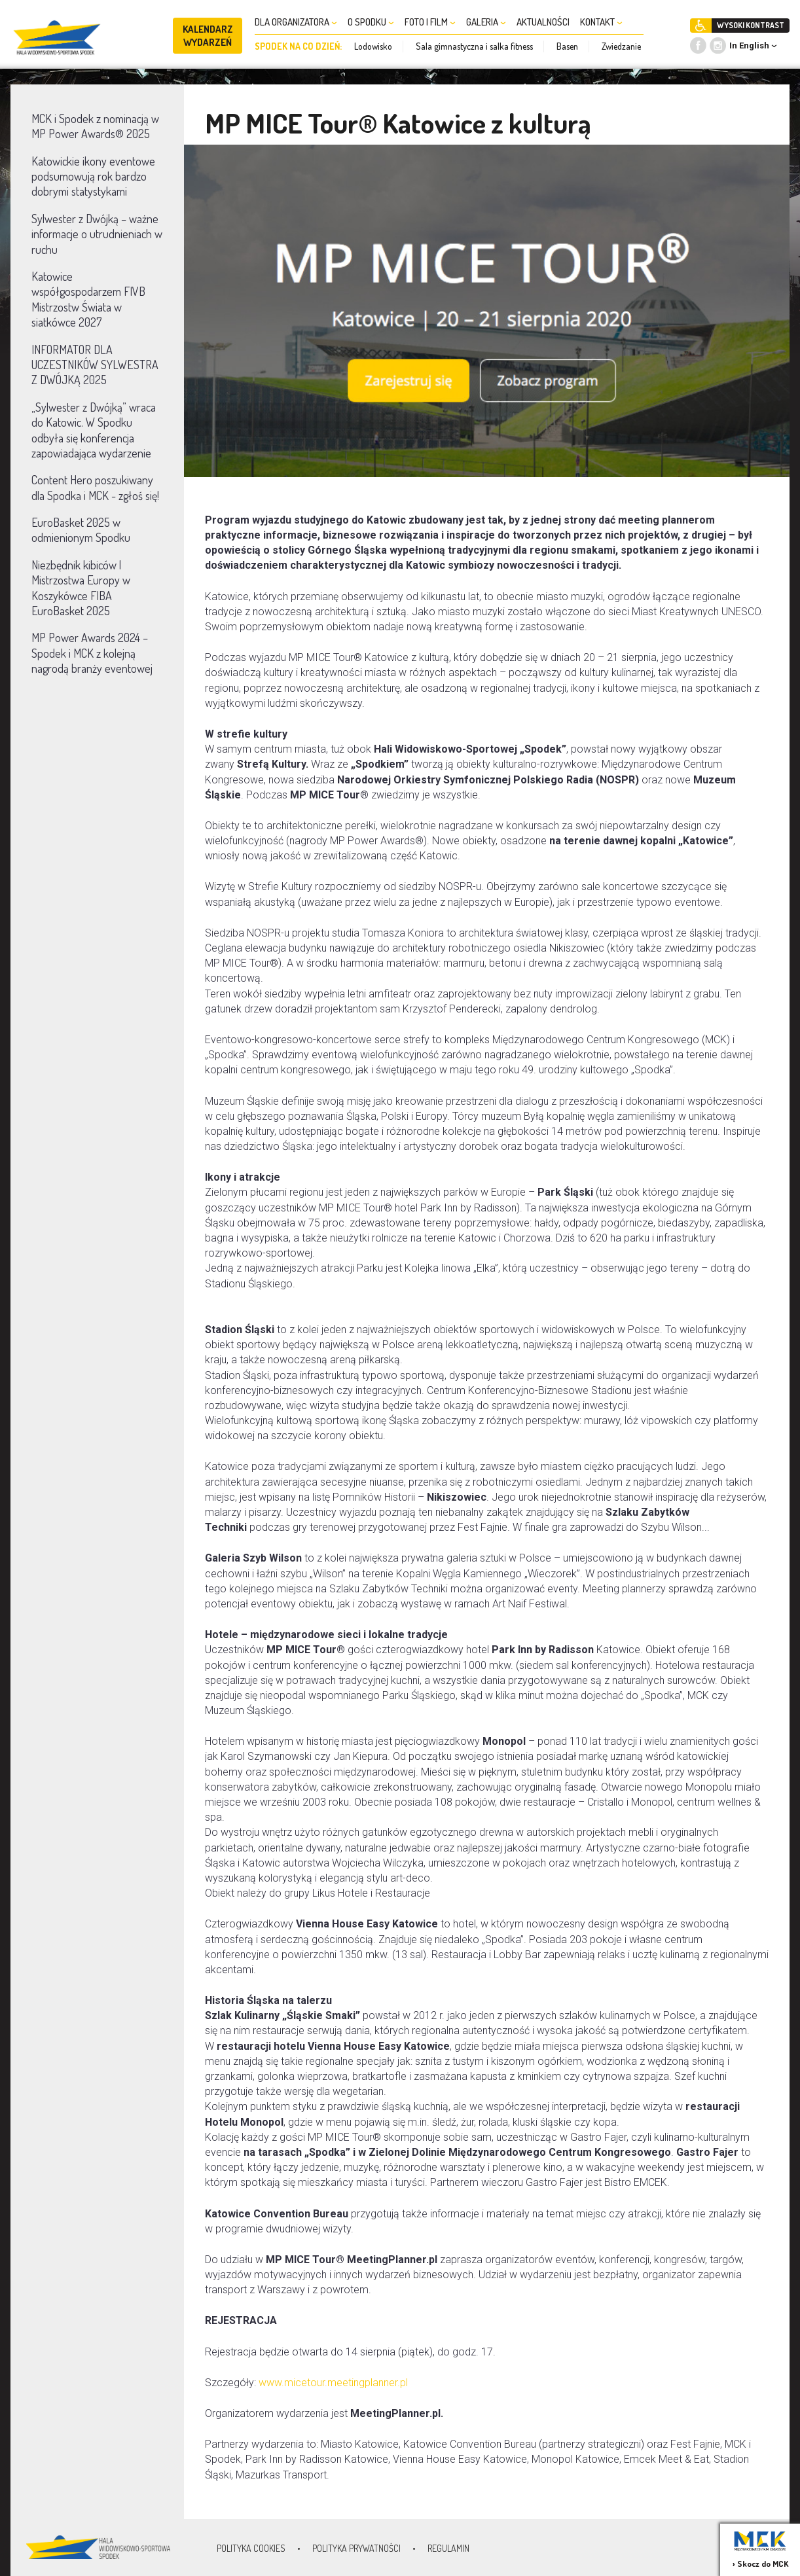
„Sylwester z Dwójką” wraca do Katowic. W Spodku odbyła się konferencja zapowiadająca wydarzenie (93, 430)
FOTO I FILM (430, 22)
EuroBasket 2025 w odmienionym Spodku (80, 530)
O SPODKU (371, 22)
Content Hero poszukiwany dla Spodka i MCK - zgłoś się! (95, 487)
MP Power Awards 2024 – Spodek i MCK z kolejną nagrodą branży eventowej (92, 652)
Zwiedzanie (621, 46)
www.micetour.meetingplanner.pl (333, 2382)
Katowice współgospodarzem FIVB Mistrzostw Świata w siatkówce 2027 (88, 299)
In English (749, 45)
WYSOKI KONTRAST (750, 25)
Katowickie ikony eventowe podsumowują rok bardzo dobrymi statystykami (93, 176)
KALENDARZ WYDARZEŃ (208, 35)
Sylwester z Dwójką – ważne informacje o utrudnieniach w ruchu (96, 234)
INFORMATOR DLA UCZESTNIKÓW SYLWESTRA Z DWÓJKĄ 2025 (94, 364)
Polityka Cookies (251, 2548)
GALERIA (486, 22)
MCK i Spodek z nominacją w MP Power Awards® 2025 (95, 126)
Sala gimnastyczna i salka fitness (474, 46)
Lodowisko (373, 46)
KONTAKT (601, 22)
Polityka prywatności (356, 2548)
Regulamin (448, 2548)
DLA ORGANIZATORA (296, 22)
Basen (567, 46)
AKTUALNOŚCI (543, 22)
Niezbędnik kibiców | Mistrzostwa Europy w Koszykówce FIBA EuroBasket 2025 (80, 588)
